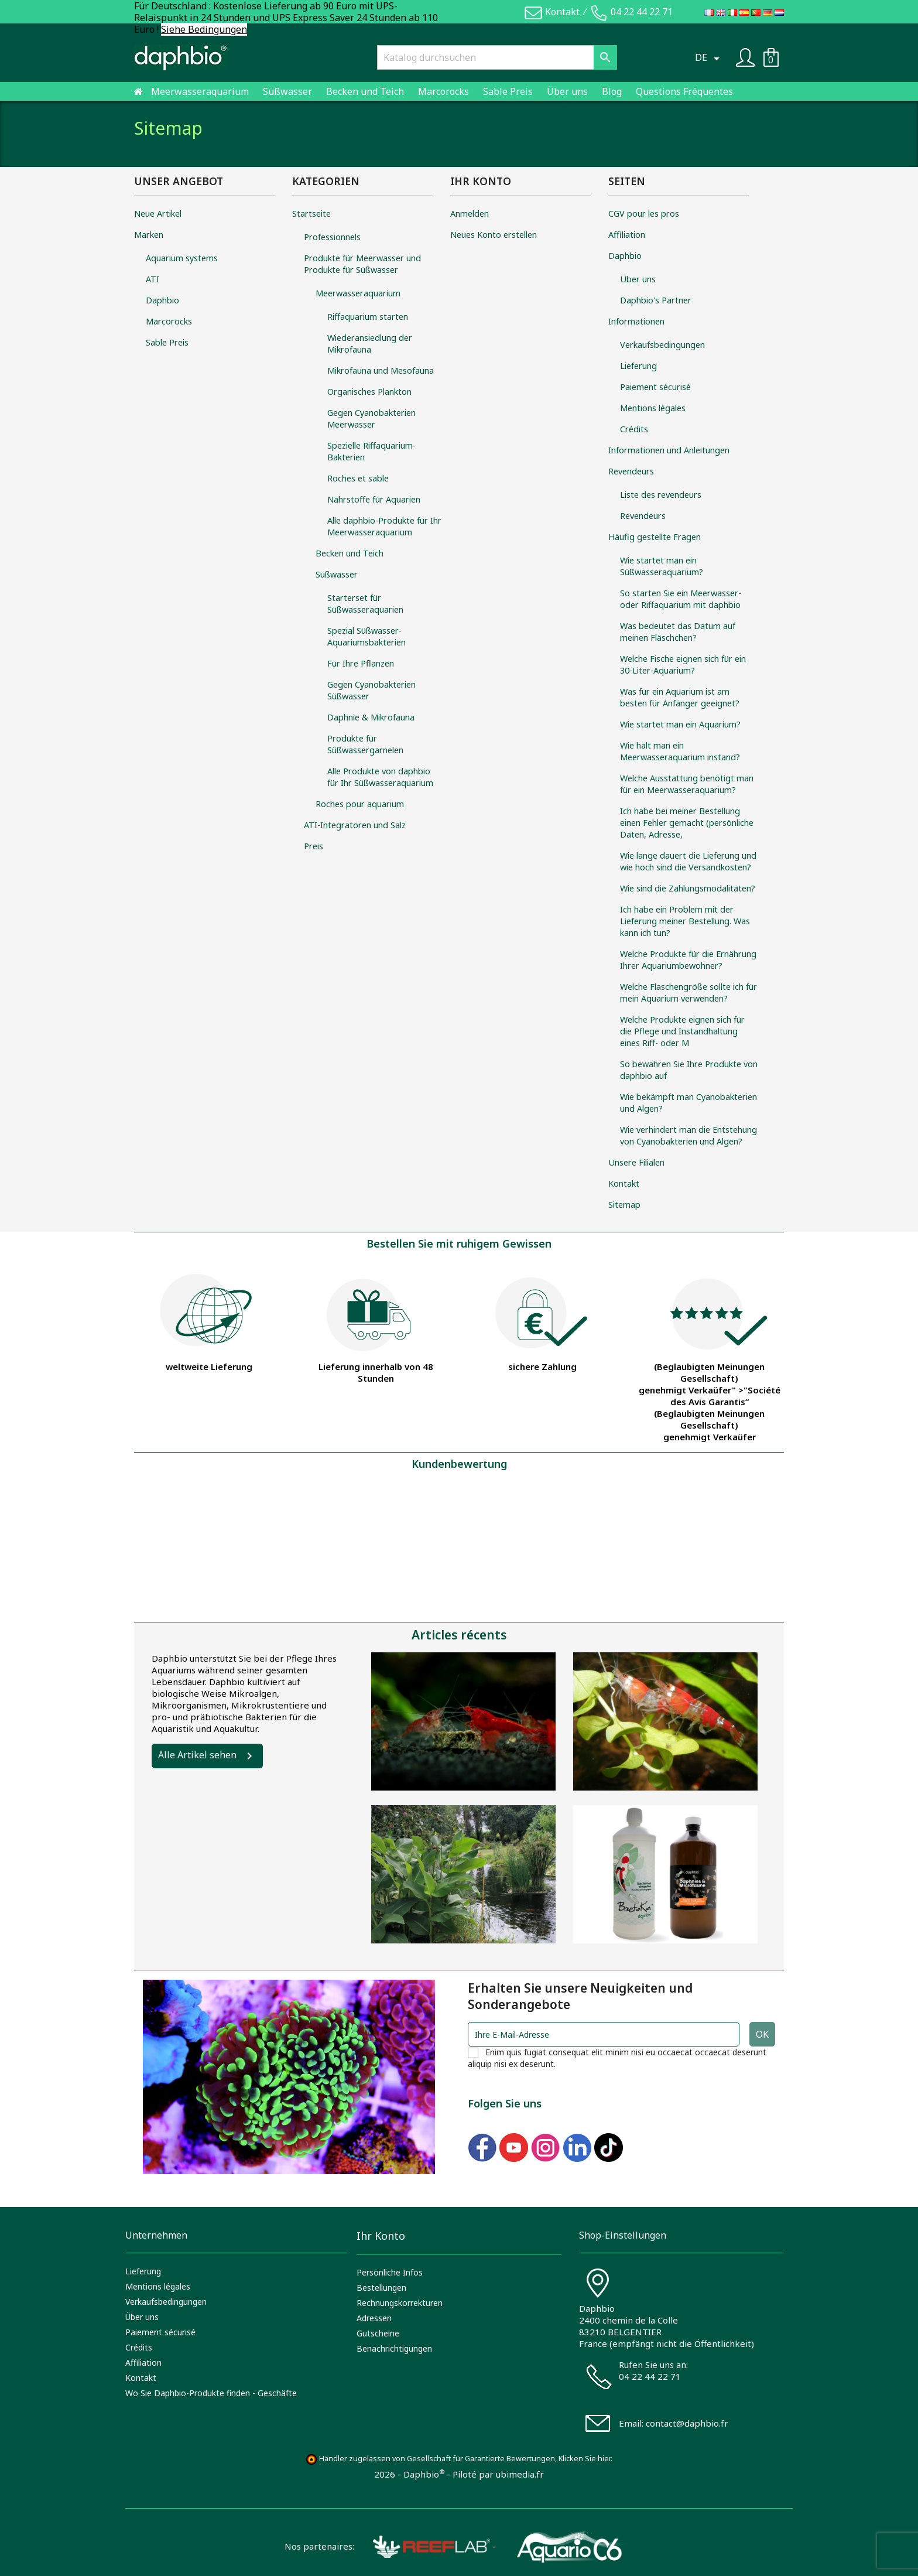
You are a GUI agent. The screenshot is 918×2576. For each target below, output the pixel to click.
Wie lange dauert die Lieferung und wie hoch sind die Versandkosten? (688, 861)
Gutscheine (378, 2333)
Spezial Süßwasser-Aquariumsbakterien (366, 636)
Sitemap (624, 1204)
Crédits (634, 429)
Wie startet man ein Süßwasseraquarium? (661, 566)
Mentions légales (653, 408)
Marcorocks (443, 91)
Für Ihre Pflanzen (360, 663)
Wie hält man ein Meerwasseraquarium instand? (680, 751)
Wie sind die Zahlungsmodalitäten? (687, 888)
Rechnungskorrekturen (400, 2302)
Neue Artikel (157, 213)
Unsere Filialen (636, 1162)
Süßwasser (287, 91)
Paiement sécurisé (655, 386)
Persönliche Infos (390, 2272)
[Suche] (497, 57)
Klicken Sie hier (585, 2459)
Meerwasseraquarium (200, 91)
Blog (612, 91)
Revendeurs (631, 471)
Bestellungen (381, 2287)
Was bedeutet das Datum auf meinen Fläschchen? (677, 631)
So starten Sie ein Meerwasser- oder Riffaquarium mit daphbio (680, 598)
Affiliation (626, 234)
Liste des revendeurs (660, 494)
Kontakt (562, 11)
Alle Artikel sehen (197, 1754)
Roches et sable (358, 478)
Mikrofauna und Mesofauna (380, 370)
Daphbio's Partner (655, 300)
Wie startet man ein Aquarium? (680, 724)
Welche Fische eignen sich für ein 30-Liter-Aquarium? (683, 664)
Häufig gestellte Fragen (654, 536)
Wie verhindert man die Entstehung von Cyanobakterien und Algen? (688, 1135)
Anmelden (469, 213)
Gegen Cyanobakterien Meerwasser (371, 418)
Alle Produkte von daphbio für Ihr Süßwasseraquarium (380, 777)
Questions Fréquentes (684, 91)
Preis (313, 846)
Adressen (374, 2318)
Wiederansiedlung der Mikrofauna (369, 343)
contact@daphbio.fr (687, 2423)
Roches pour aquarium (360, 803)
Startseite (311, 213)
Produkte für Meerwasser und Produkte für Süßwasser (362, 263)
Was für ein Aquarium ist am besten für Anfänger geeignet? (679, 697)
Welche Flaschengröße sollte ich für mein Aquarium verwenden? (688, 992)
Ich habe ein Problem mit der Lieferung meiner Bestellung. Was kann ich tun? (685, 921)
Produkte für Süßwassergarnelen (365, 744)
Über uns (567, 91)
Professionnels (332, 236)
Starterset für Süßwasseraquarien (365, 603)
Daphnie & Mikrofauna (371, 717)
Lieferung (638, 365)
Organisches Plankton (369, 391)
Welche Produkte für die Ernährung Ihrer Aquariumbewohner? (688, 959)
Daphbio (162, 300)
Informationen (636, 321)
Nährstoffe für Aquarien (373, 499)
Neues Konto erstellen (493, 234)
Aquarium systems (182, 258)
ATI (152, 279)
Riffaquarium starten (367, 316)
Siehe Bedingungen (204, 29)
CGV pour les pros (643, 213)
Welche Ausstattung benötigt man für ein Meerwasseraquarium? (686, 784)
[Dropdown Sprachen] (709, 57)
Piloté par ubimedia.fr (498, 2474)
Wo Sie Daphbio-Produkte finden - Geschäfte (211, 2393)
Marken (148, 234)
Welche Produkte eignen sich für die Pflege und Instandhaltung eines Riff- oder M (682, 1031)
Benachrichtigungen (394, 2348)
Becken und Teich (365, 91)
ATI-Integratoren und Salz (355, 825)
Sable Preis (508, 91)
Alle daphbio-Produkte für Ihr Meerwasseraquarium (384, 526)
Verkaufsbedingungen (662, 344)
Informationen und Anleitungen (668, 450)
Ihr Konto (381, 2236)
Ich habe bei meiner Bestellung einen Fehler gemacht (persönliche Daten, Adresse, (686, 822)
